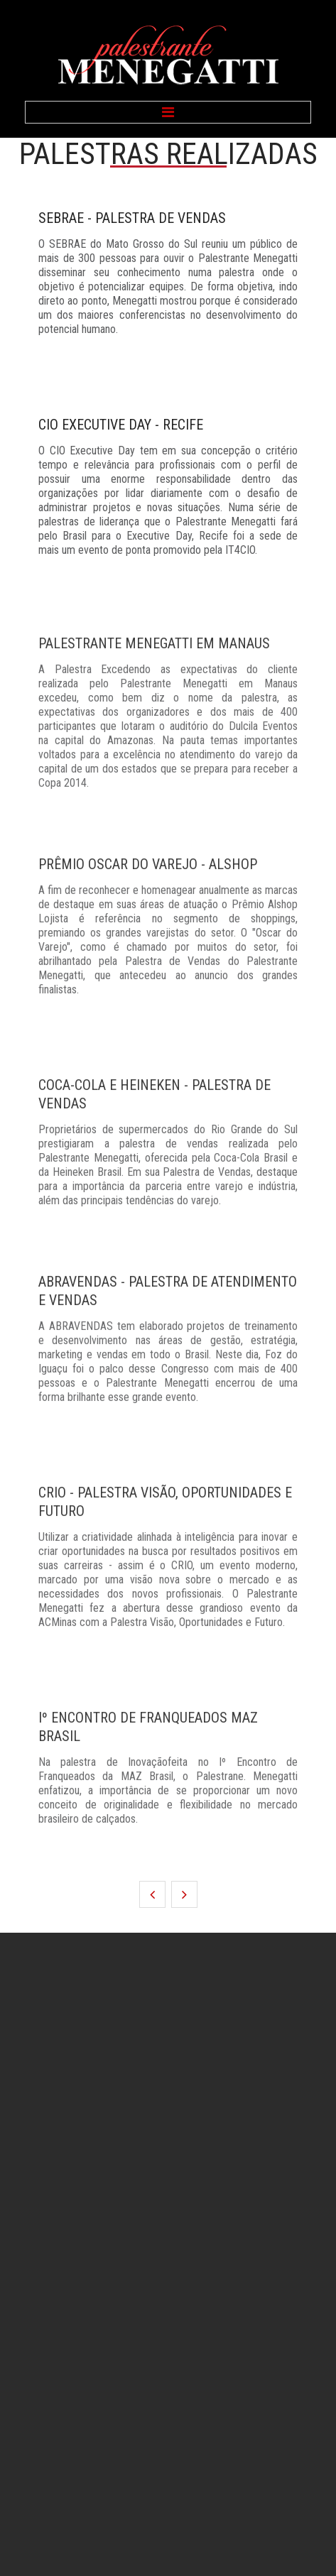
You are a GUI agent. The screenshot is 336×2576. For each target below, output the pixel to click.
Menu (168, 112)
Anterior (152, 1894)
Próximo (184, 1894)
